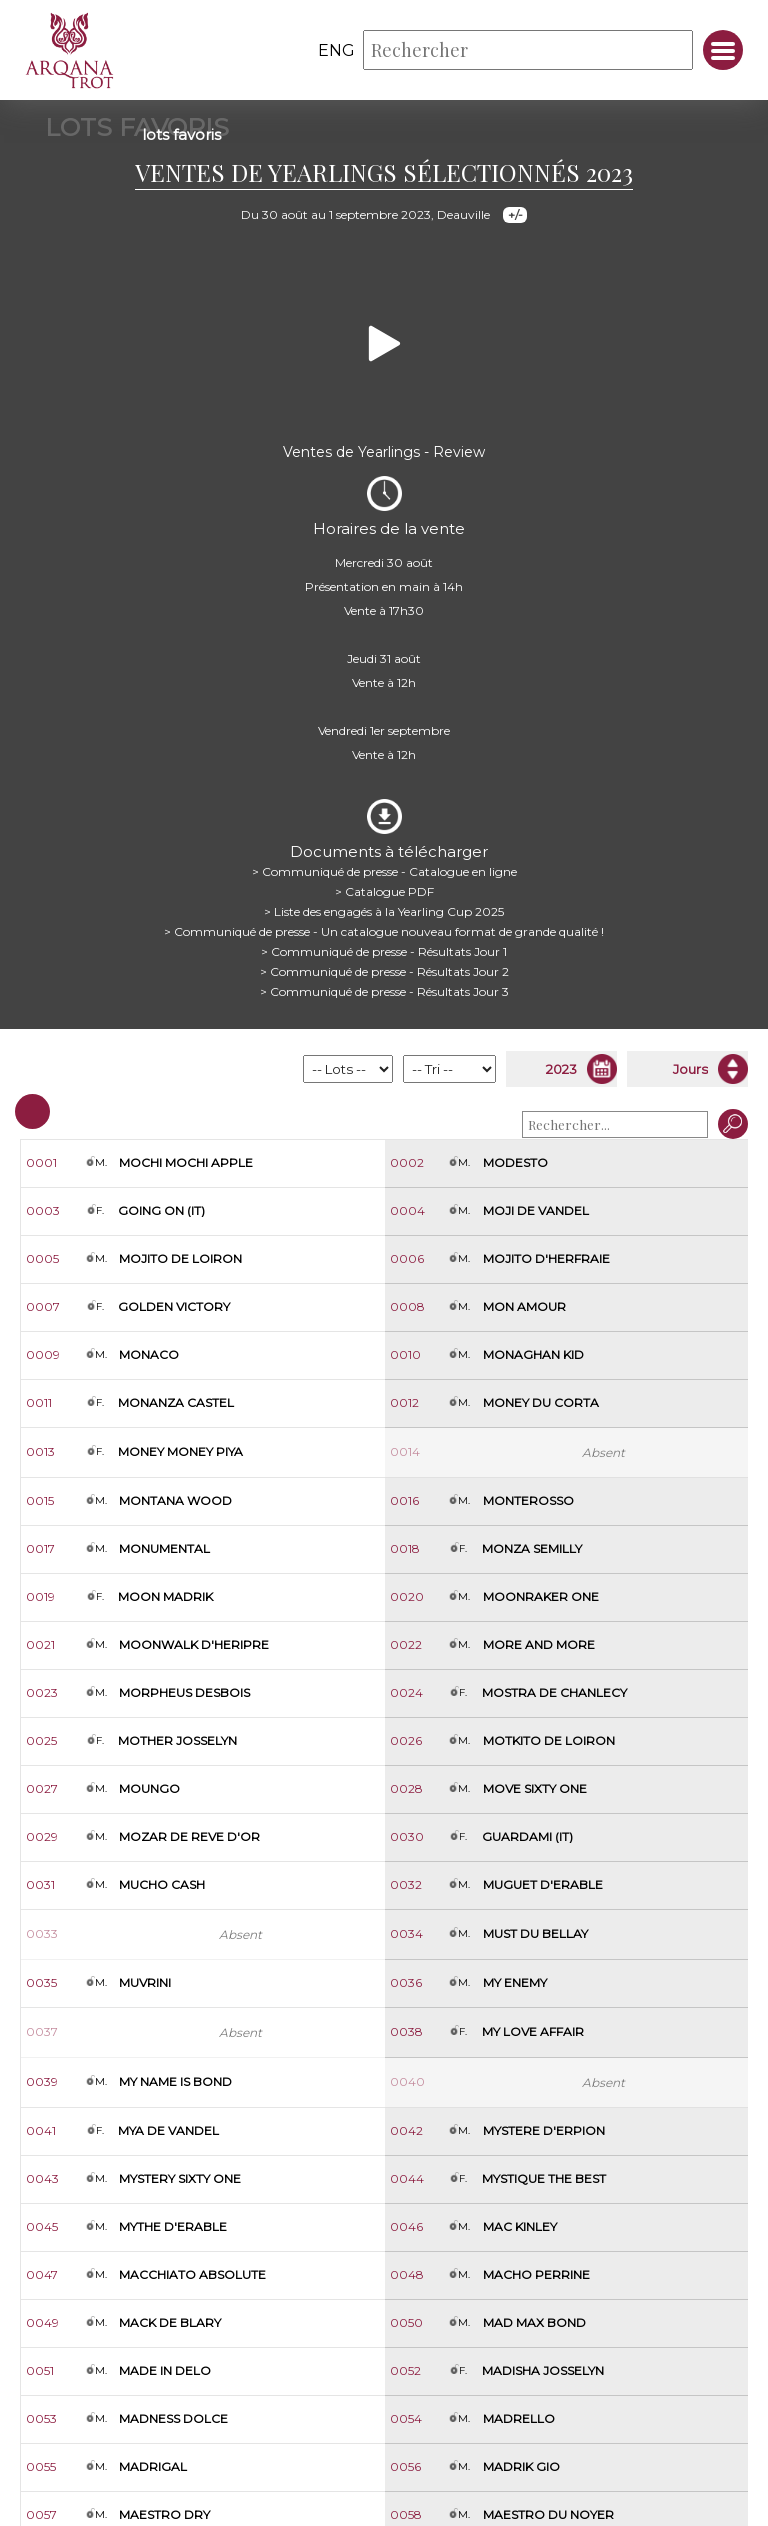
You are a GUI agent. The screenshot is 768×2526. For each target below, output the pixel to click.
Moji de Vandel (536, 1210)
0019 (40, 1596)
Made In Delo (165, 2370)
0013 (40, 1451)
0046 (406, 2226)
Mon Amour (524, 1306)
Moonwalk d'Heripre (194, 1644)
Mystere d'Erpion (544, 2130)
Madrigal (153, 2466)
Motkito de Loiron (549, 1740)
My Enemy (515, 1982)
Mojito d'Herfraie (546, 1258)
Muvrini (145, 1982)
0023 (42, 1692)
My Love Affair (533, 2031)
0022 (406, 1644)
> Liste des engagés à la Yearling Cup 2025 (384, 911)
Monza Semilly (532, 1548)
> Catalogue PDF (384, 891)
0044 (407, 2178)
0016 (404, 1500)
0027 (42, 1788)
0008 (407, 1306)
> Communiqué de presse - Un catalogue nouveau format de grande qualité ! (384, 931)
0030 (407, 1836)
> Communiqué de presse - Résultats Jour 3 (384, 991)
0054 (406, 2418)
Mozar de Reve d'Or (189, 1836)
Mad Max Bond (534, 2322)
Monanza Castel (176, 1402)
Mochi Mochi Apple (186, 1162)
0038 (406, 2031)
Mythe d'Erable (173, 2226)
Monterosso (528, 1500)
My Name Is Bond (175, 2081)
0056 (405, 2466)
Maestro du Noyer (548, 2514)
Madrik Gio (521, 2466)
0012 (404, 1402)
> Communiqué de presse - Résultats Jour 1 (384, 951)
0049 (42, 2322)
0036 (406, 1982)
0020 (407, 1596)
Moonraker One (541, 1596)
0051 (40, 2370)
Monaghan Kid (533, 1354)
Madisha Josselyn (543, 2370)
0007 (43, 1306)
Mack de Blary (170, 2322)
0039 (42, 2081)
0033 (42, 1933)
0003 (43, 1210)
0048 (407, 2274)
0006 (407, 1258)
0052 (405, 2370)
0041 (41, 2130)
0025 (41, 1740)
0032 (406, 1884)
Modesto (515, 1162)
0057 (41, 2514)
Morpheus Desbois (184, 1692)
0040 (407, 2081)
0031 (40, 1884)
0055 (41, 2466)
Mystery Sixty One (180, 2178)
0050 (406, 2322)
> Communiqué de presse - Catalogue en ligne (384, 871)
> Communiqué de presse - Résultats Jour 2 (384, 971)
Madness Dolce (173, 2418)
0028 (406, 1788)
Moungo (149, 1788)
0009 (43, 1354)
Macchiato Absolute (192, 2274)
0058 (406, 2514)
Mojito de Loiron (180, 1258)
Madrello (519, 2418)
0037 (42, 2031)
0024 (406, 1692)
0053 (41, 2418)
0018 (405, 1548)
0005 (42, 1258)
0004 (407, 1210)
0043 (42, 2178)
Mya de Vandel (168, 2130)
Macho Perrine (536, 2274)
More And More (539, 1644)
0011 (39, 1402)
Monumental (164, 1548)
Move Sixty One (535, 1788)
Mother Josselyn (177, 1740)
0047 (42, 2274)
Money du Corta (541, 1402)
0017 (40, 1548)
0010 (405, 1354)
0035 (41, 1982)
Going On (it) (161, 1210)
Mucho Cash (162, 1884)
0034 (406, 1933)
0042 (406, 2130)
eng (336, 50)
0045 (42, 2226)
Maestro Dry (164, 2514)
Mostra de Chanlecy (554, 1692)
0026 (406, 1740)
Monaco (149, 1354)
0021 (40, 1644)
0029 (42, 1836)
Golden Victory (174, 1306)
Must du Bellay (535, 1933)
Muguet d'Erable (543, 1884)
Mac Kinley (520, 2226)
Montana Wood (175, 1500)
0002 (407, 1162)
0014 (405, 1451)
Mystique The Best (544, 2178)
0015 (40, 1500)
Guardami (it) (527, 1836)
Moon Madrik (165, 1596)
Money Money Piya (180, 1451)
